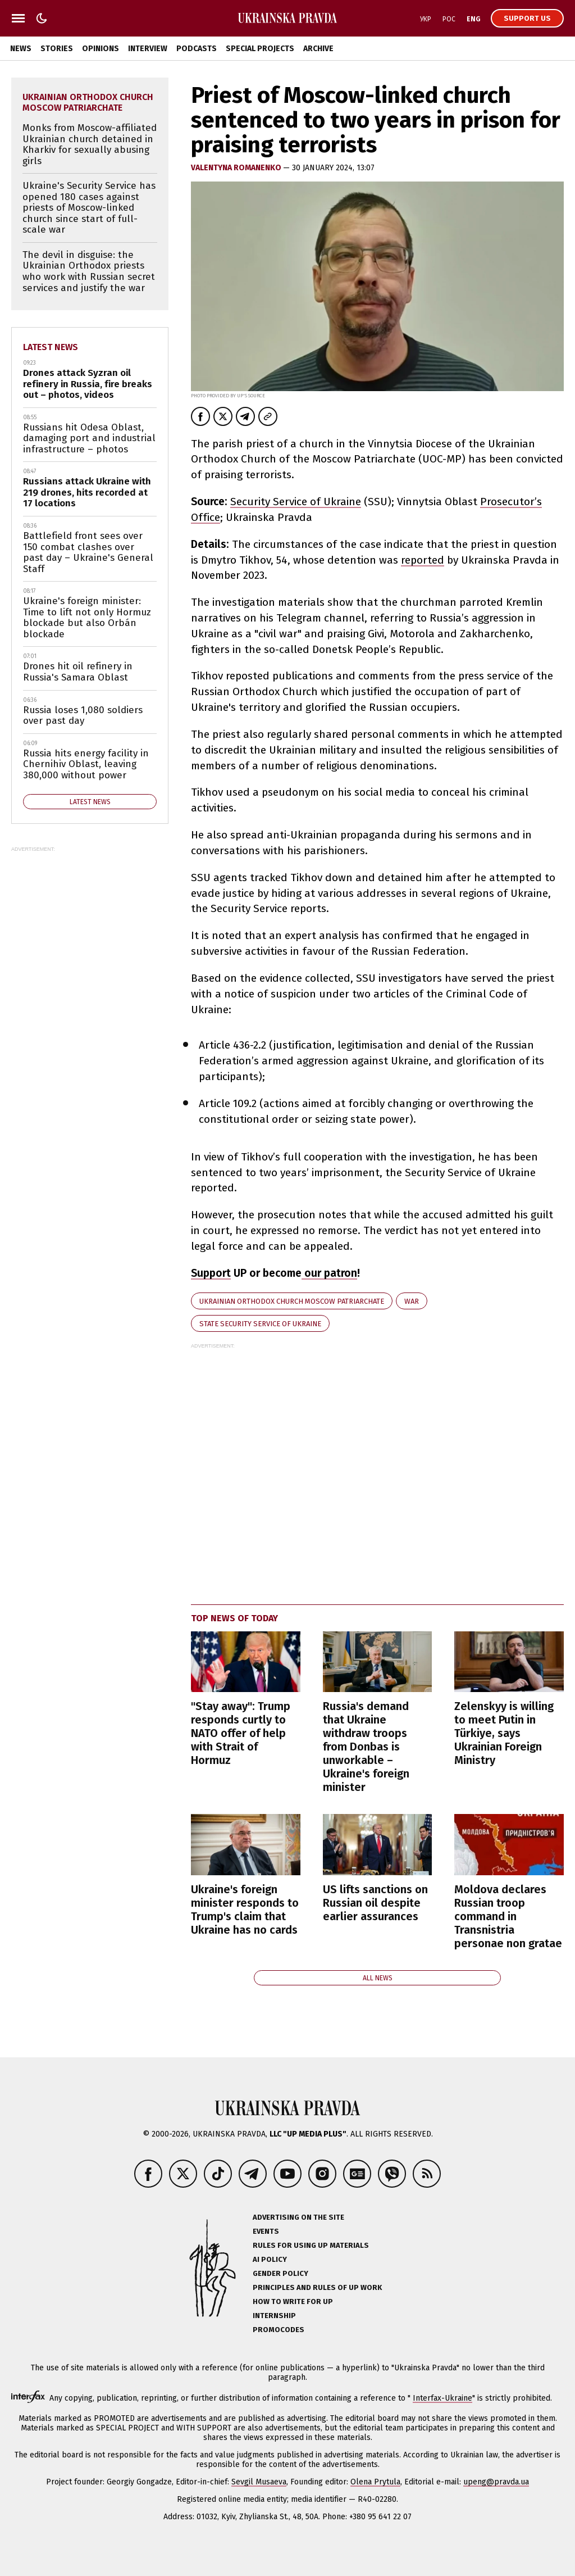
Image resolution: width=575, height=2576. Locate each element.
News (20, 48)
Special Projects (260, 48)
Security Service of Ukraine (295, 501)
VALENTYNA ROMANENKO (237, 168)
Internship (274, 2315)
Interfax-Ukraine (442, 2398)
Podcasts (196, 48)
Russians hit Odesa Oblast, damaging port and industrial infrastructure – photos (89, 438)
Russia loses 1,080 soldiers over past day (83, 715)
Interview (147, 48)
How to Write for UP (293, 2301)
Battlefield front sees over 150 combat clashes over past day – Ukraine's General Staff (88, 552)
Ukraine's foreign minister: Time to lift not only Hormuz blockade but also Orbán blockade (87, 617)
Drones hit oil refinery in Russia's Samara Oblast (78, 671)
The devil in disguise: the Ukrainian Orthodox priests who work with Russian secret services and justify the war (88, 271)
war (411, 1301)
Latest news (50, 347)
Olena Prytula (375, 2482)
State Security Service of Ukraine (260, 1323)
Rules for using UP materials (311, 2245)
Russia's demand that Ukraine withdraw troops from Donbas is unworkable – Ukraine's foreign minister (366, 1746)
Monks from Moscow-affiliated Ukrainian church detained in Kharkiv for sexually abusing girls (89, 144)
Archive (318, 48)
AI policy (270, 2259)
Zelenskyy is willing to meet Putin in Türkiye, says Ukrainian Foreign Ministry (504, 1733)
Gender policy (280, 2273)
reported (422, 560)
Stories (56, 48)
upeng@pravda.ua (496, 2482)
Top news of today (234, 1618)
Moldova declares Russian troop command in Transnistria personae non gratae (508, 1916)
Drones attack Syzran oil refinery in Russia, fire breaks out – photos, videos (87, 384)
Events (266, 2231)
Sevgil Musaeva (258, 2482)
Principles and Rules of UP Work (317, 2287)
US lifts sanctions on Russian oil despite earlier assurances (375, 1903)
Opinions (100, 48)
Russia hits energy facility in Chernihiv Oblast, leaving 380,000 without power (86, 764)
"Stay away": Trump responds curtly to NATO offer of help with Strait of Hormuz (240, 1733)
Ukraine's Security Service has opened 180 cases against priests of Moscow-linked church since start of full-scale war (89, 207)
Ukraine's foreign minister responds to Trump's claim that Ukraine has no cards (245, 1909)
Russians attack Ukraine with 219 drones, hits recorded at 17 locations (87, 492)
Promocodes (278, 2329)
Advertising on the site (298, 2217)
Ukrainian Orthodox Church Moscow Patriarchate (291, 1301)
